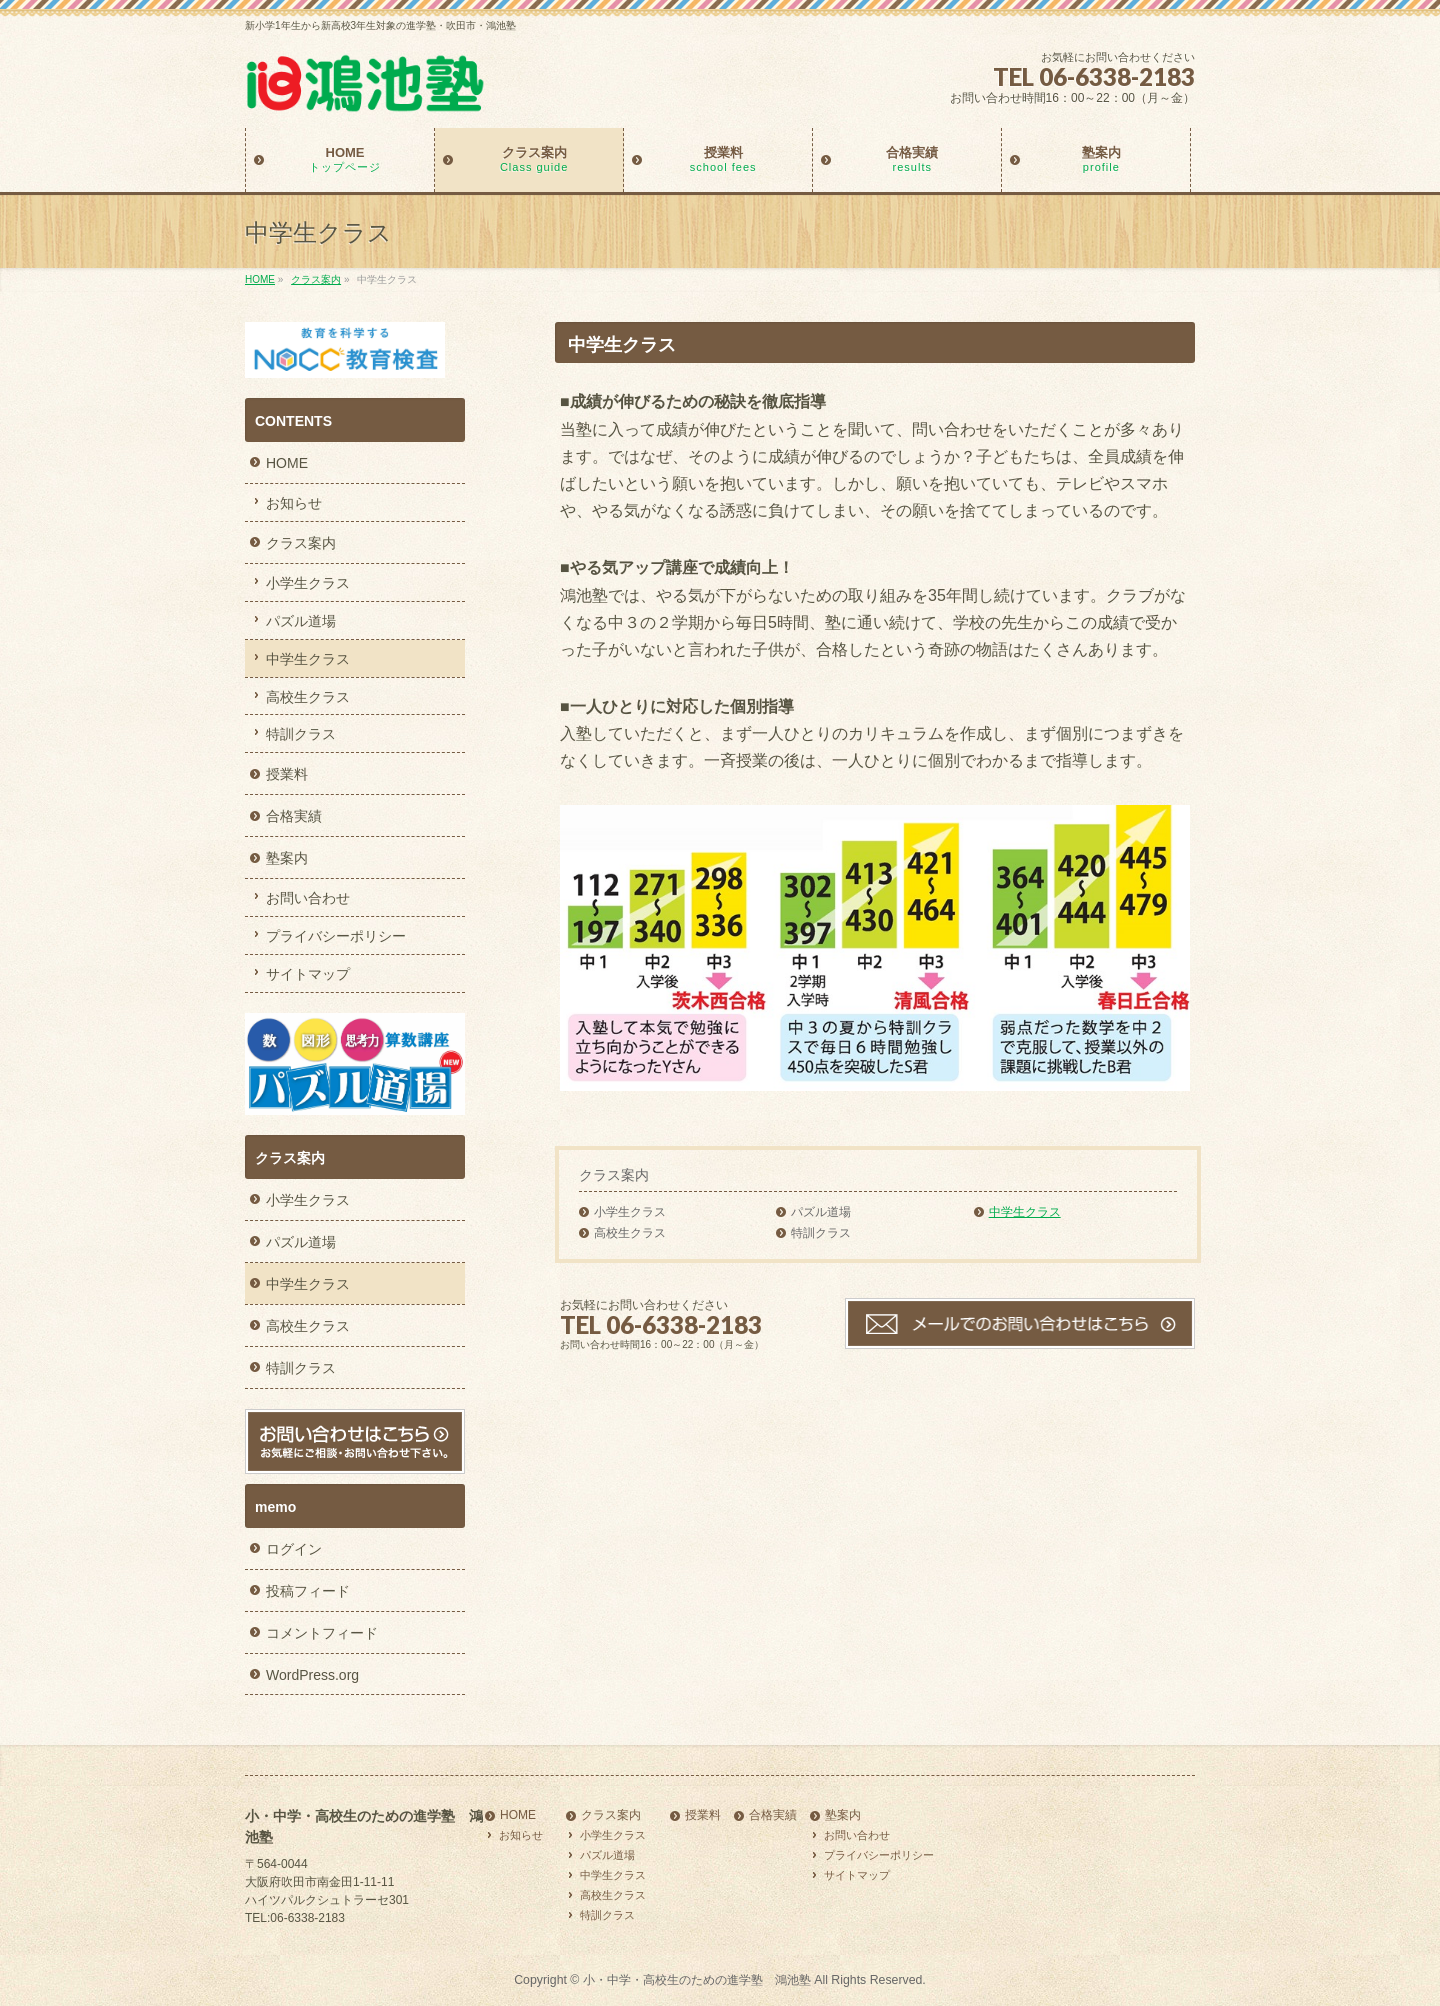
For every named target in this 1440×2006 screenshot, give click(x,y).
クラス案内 (614, 1175)
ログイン (294, 1549)
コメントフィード (322, 1633)
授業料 (287, 774)
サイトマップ (308, 974)
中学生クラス (1025, 1212)
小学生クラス (630, 1212)
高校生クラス (630, 1233)
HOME (287, 463)
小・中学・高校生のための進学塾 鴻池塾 (697, 1980)
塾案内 (287, 858)
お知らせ (294, 503)
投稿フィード (308, 1591)
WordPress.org (312, 1675)
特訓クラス (821, 1233)
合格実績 (294, 816)
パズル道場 (821, 1212)
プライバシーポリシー (336, 936)
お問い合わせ (308, 898)
